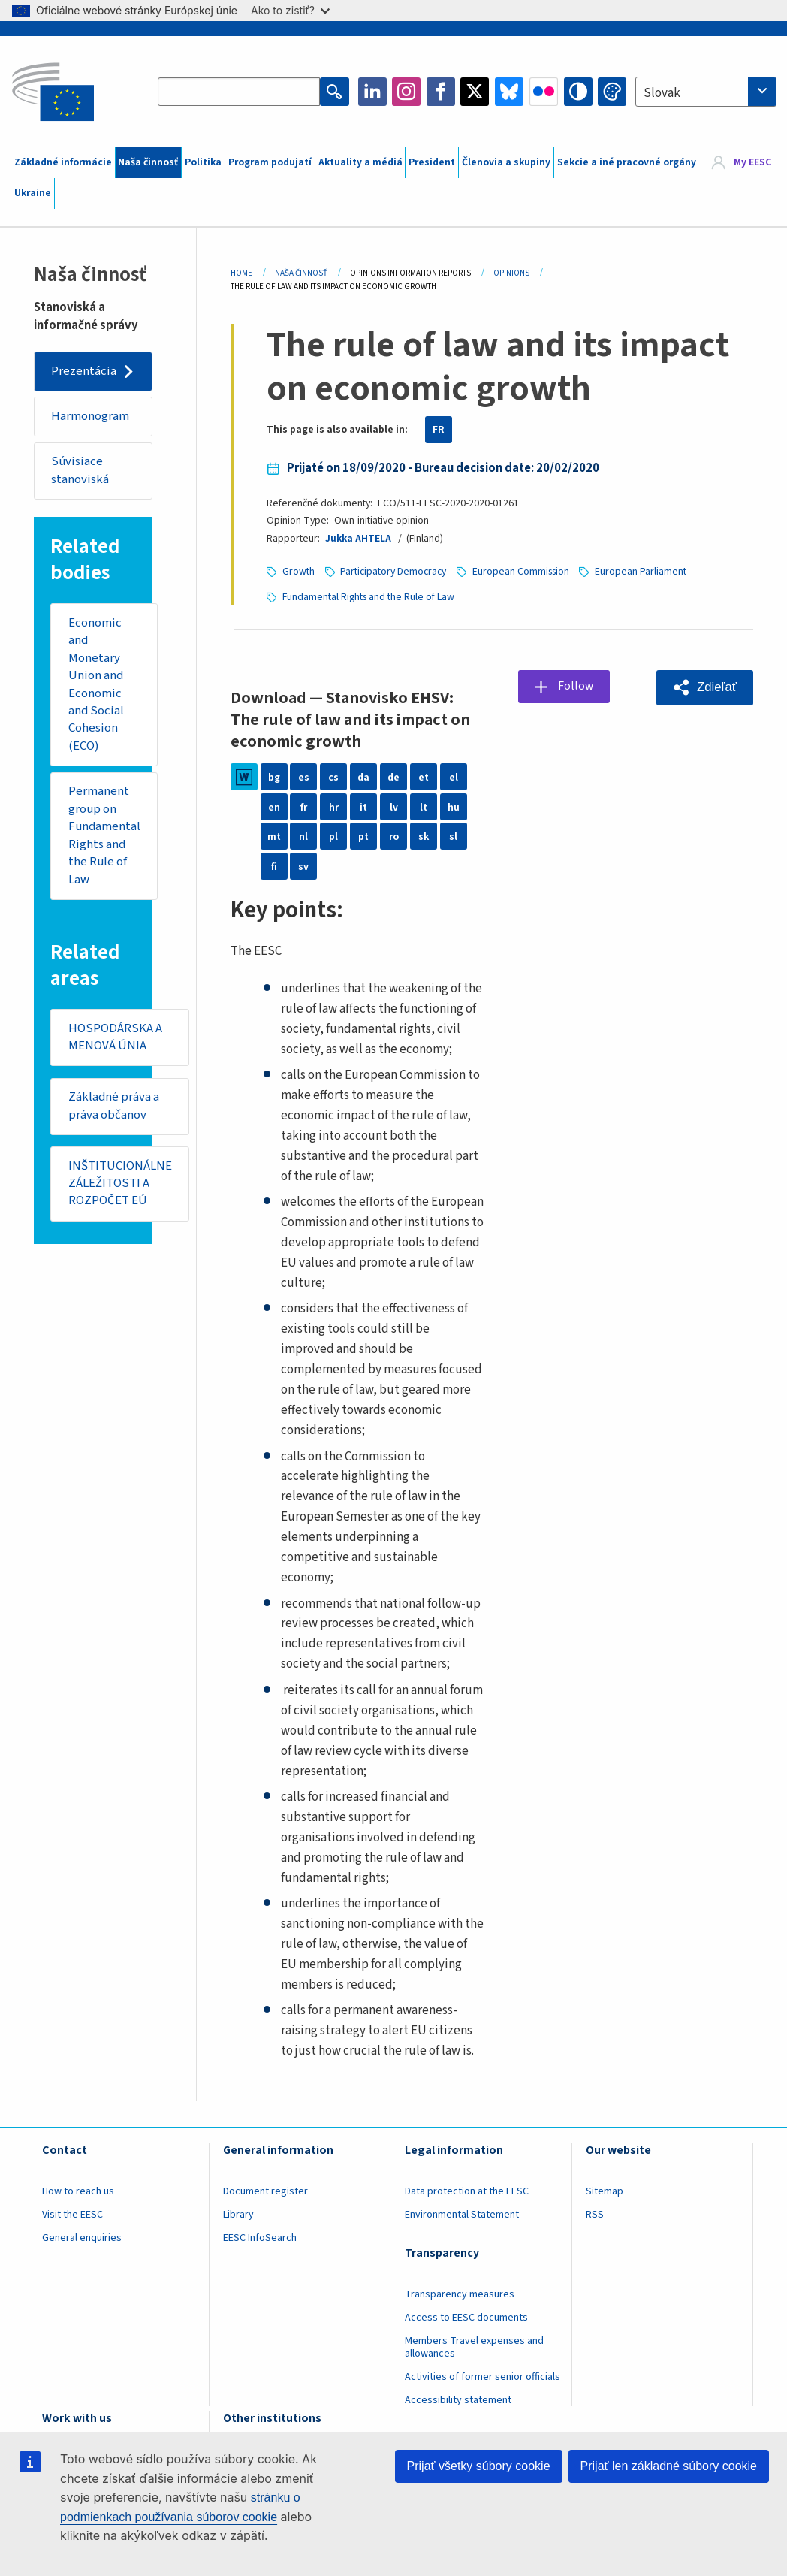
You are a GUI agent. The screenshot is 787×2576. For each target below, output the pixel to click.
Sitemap (604, 2189)
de (393, 775)
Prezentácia (83, 371)
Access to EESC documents (466, 2316)
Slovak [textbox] (662, 93)
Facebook (441, 91)
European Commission (520, 570)
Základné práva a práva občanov (114, 1109)
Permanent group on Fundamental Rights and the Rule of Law (105, 837)
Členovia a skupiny (506, 162)
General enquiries (82, 2236)
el (453, 775)
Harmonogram (90, 416)
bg (274, 775)
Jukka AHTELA (358, 538)
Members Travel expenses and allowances (474, 2346)
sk (423, 834)
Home (241, 273)
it (363, 805)
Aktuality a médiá (360, 162)
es (303, 775)
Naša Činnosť (301, 273)
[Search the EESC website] (239, 91)
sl (453, 834)
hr (334, 805)
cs (333, 775)
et (423, 775)
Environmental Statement (462, 2213)
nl (303, 834)
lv (394, 805)
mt (274, 834)
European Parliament (640, 570)
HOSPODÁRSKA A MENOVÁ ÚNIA (115, 1040)
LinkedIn (372, 91)
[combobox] (705, 92)
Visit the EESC (72, 2213)
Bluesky (509, 91)
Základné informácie (63, 162)
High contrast (578, 91)
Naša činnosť (148, 162)
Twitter (474, 91)
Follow (576, 685)
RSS (595, 2213)
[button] (705, 686)
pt (363, 834)
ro (394, 834)
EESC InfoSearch (260, 2236)
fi (274, 864)
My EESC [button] (752, 162)
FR (439, 429)
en (274, 805)
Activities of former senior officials (482, 2375)
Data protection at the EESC (467, 2189)
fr (303, 805)
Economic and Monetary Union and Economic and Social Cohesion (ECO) (96, 685)
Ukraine (32, 193)
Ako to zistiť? (290, 10)
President (432, 162)
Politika (203, 162)
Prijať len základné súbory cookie (668, 2466)
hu (454, 805)
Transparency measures (459, 2292)
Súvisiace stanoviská (80, 471)
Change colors (612, 91)
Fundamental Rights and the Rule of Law (368, 595)
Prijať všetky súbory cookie (478, 2466)
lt (423, 805)
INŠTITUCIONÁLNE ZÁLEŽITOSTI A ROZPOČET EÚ (120, 1186)
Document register (265, 2189)
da (363, 775)
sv (303, 864)
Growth (298, 570)
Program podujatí (270, 162)
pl (333, 834)
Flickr (543, 91)
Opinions (511, 273)
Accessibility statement (458, 2398)
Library (238, 2213)
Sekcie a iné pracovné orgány (626, 162)
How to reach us (78, 2189)
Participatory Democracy (393, 570)
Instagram (406, 91)
